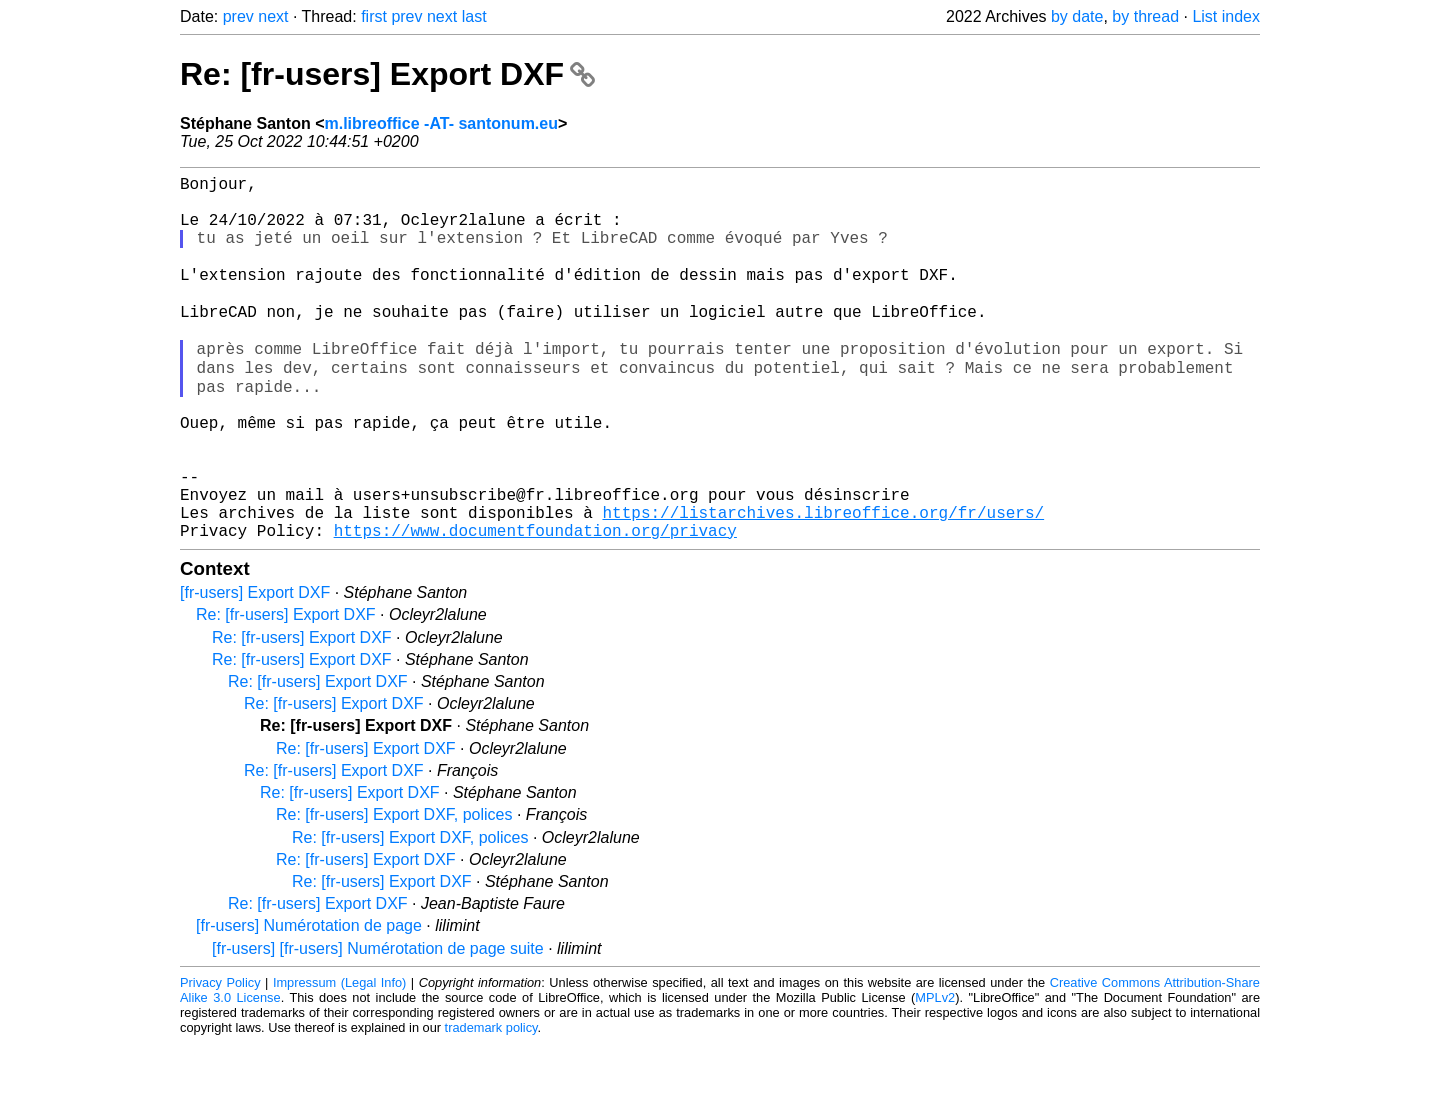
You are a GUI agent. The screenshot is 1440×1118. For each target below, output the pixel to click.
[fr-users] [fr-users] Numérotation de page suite (378, 1023)
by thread (1145, 16)
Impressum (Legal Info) (339, 1057)
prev (238, 16)
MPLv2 (935, 1072)
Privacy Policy (220, 1057)
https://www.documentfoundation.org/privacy (535, 605)
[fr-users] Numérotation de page (309, 1000)
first (374, 16)
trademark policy (491, 1102)
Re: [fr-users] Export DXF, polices (394, 889)
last (474, 16)
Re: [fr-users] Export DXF (387, 74)
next (273, 16)
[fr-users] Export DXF (255, 667)
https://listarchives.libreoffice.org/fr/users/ (823, 583)
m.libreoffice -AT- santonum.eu (441, 123)
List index (1226, 16)
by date (1077, 16)
